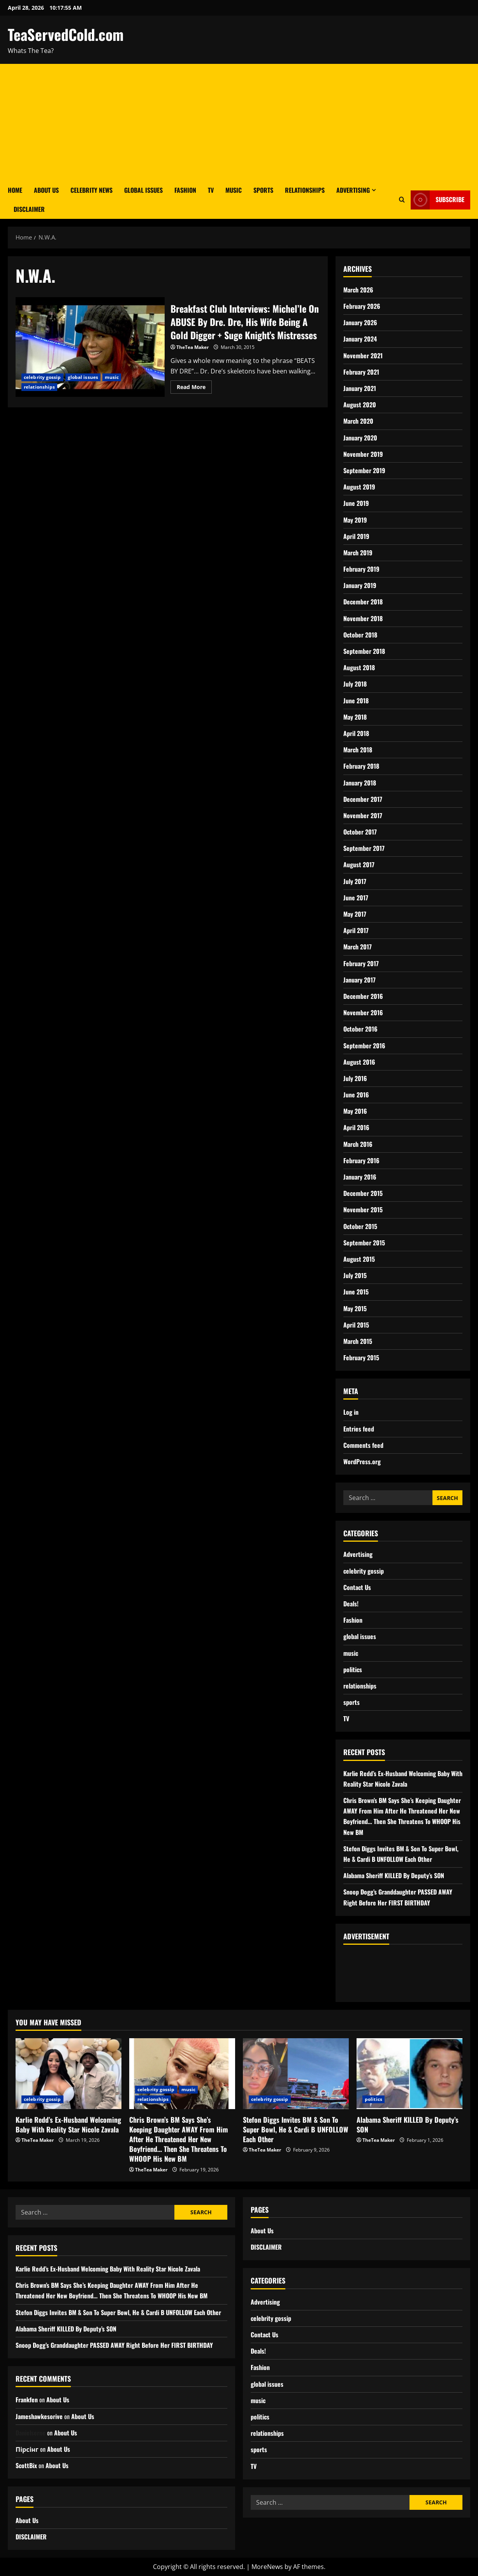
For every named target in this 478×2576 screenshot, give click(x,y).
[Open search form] (402, 199)
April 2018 (356, 733)
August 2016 (359, 1062)
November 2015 (363, 1209)
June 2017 (355, 897)
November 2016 (363, 1012)
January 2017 (359, 979)
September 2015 (364, 1242)
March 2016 (358, 1144)
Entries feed (358, 1428)
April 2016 (356, 1127)
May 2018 (355, 717)
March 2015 (357, 1341)
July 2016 (355, 1078)
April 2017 (356, 930)
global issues (83, 377)
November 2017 (362, 815)
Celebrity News (91, 190)
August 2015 (359, 1259)
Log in (350, 1412)
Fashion (185, 190)
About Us (46, 190)
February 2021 (361, 372)
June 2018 (356, 700)
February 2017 (361, 963)
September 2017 (364, 848)
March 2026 (358, 289)
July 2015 (355, 1275)
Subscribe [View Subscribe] (437, 200)
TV (211, 190)
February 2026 (361, 306)
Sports (263, 190)
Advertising (353, 190)
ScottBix (26, 2465)
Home (15, 190)
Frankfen (27, 2399)
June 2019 (356, 503)
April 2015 (356, 1324)
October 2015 (360, 1226)
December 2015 (363, 1193)
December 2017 (362, 799)
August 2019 (359, 486)
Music (233, 190)
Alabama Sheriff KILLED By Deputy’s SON (393, 1875)
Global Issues (143, 190)
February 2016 (361, 1160)
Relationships (305, 190)
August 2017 (358, 864)
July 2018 (355, 683)
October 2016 (360, 1029)
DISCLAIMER (29, 209)
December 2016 (363, 996)
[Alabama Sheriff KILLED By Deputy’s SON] (409, 2073)
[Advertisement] (239, 122)
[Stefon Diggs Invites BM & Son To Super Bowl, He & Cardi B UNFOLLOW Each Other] (296, 2073)
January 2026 (360, 322)
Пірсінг (27, 2449)
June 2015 (356, 1291)
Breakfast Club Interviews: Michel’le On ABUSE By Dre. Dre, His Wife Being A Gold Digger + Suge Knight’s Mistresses (90, 347)
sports (351, 1702)
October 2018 (360, 634)
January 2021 (359, 388)
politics (352, 1669)
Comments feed (363, 1445)
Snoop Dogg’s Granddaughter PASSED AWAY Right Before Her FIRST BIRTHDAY (114, 2345)
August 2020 (359, 404)
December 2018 (363, 601)
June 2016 (356, 1094)
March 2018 (357, 749)
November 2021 (363, 355)
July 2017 (354, 881)
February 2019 (361, 569)
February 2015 (361, 1357)
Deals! (350, 1603)
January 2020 (360, 437)
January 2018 (359, 782)
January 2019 (359, 585)
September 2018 (364, 651)
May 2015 (355, 1308)
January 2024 (360, 338)
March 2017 (357, 946)
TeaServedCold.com (66, 34)
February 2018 (361, 766)
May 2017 (354, 914)
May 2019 (355, 520)
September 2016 (364, 1045)
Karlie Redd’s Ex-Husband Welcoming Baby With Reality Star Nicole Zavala (68, 2124)
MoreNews (267, 2566)
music (112, 377)
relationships (39, 387)
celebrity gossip (42, 377)
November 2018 (363, 618)
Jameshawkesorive (39, 2416)
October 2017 (360, 831)
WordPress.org (362, 1461)
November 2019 (363, 454)
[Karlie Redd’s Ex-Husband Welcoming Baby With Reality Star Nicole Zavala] (68, 2073)
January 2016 (359, 1176)
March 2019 (358, 552)
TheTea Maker (192, 347)
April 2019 (356, 536)
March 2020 (358, 421)
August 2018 (359, 667)
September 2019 (364, 470)
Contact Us (357, 1587)
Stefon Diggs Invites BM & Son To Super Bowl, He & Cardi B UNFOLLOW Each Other (295, 2129)
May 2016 (355, 1111)
